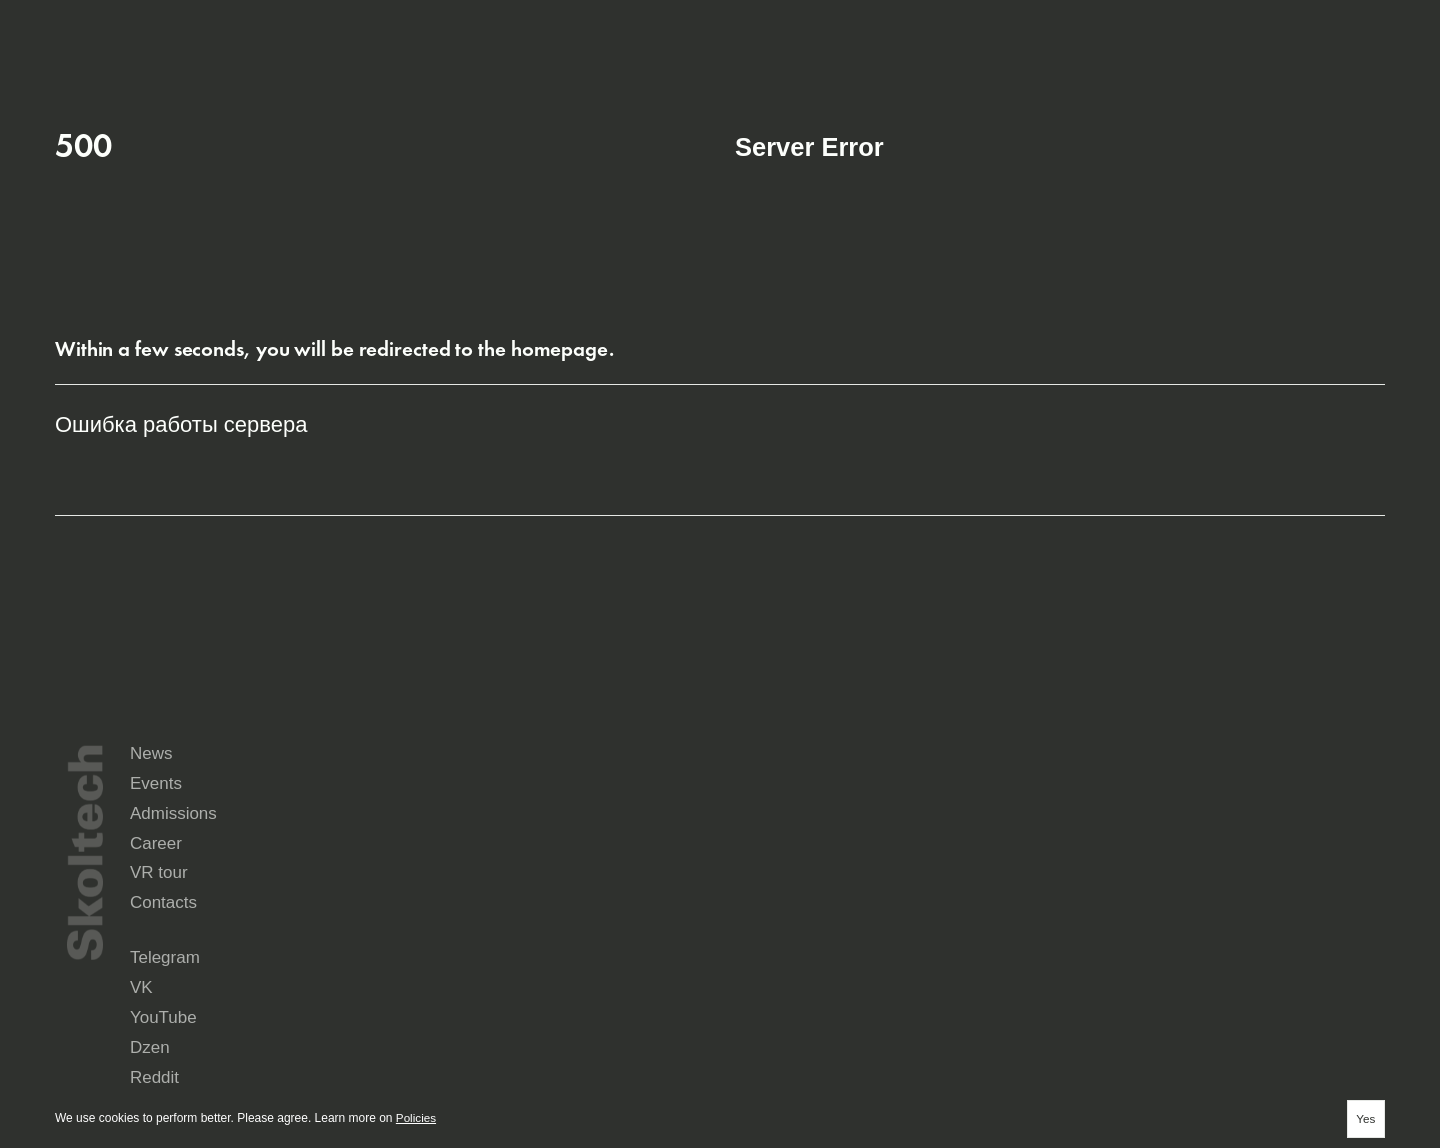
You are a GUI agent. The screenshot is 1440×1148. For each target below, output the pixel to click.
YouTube (1090, 939)
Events (978, 841)
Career (761, 876)
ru (1263, 26)
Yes (1365, 1118)
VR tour (981, 876)
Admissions (1211, 841)
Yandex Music (1104, 954)
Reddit (752, 954)
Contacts (1201, 876)
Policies (416, 1118)
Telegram (759, 939)
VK (909, 939)
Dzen (1248, 939)
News (756, 841)
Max (746, 969)
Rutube (920, 954)
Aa (1372, 26)
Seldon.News (1269, 954)
